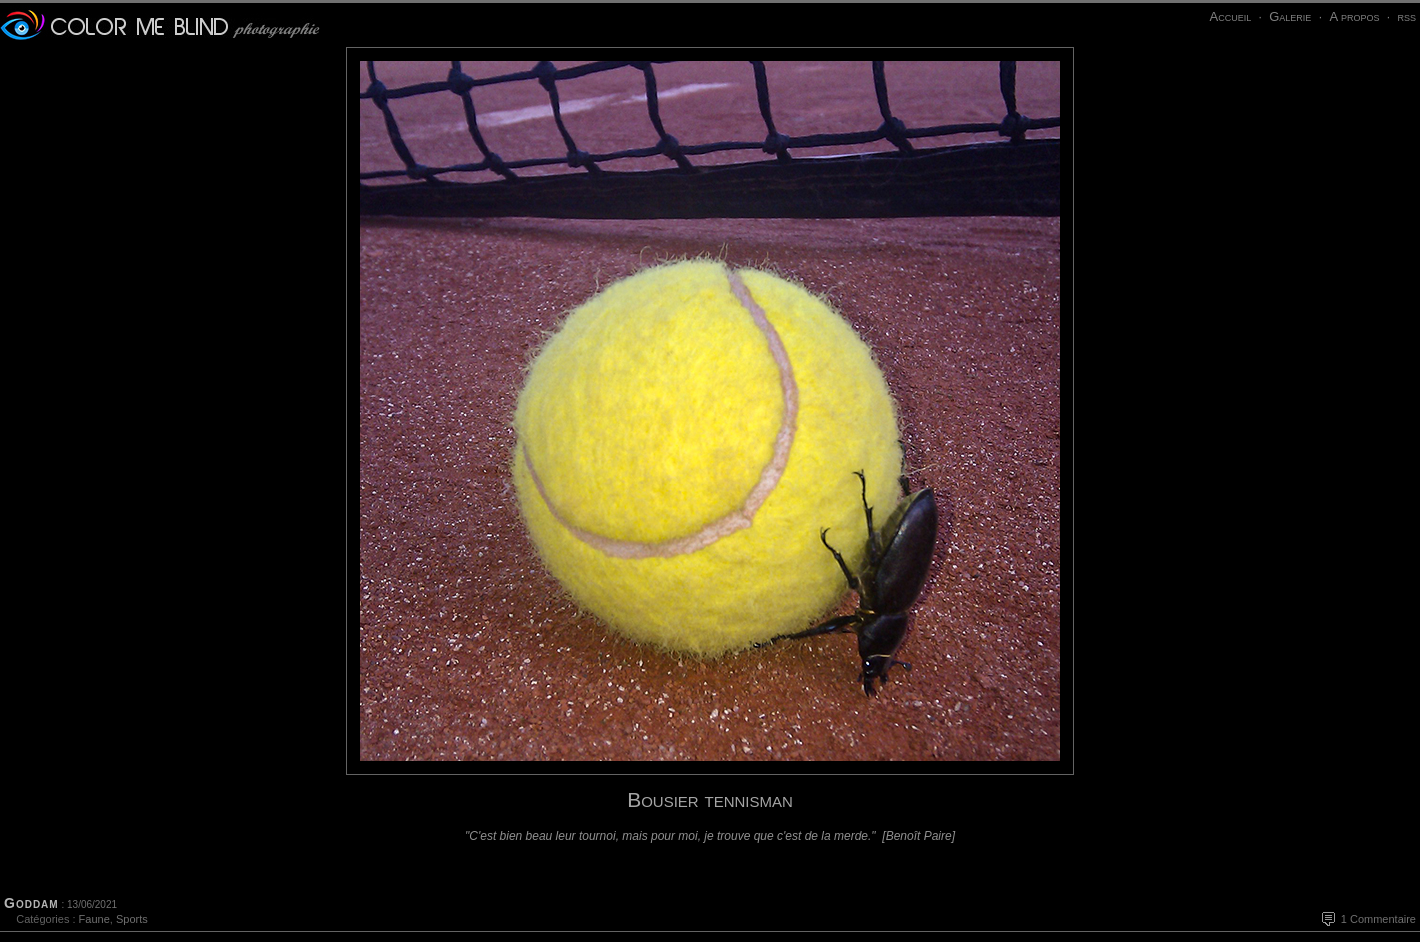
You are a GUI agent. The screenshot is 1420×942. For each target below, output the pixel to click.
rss (1406, 16)
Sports (132, 919)
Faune (94, 919)
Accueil (1230, 16)
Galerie (1290, 16)
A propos (1354, 16)
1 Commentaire (1378, 919)
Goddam (31, 903)
